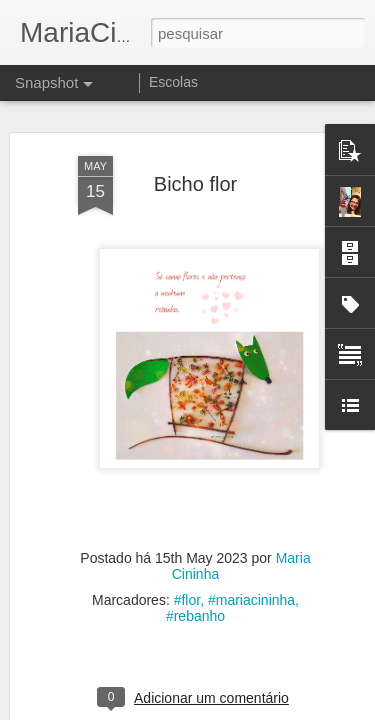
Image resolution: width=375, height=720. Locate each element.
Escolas (173, 82)
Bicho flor (195, 173)
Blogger (267, 709)
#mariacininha (251, 590)
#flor (187, 590)
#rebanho (195, 606)
